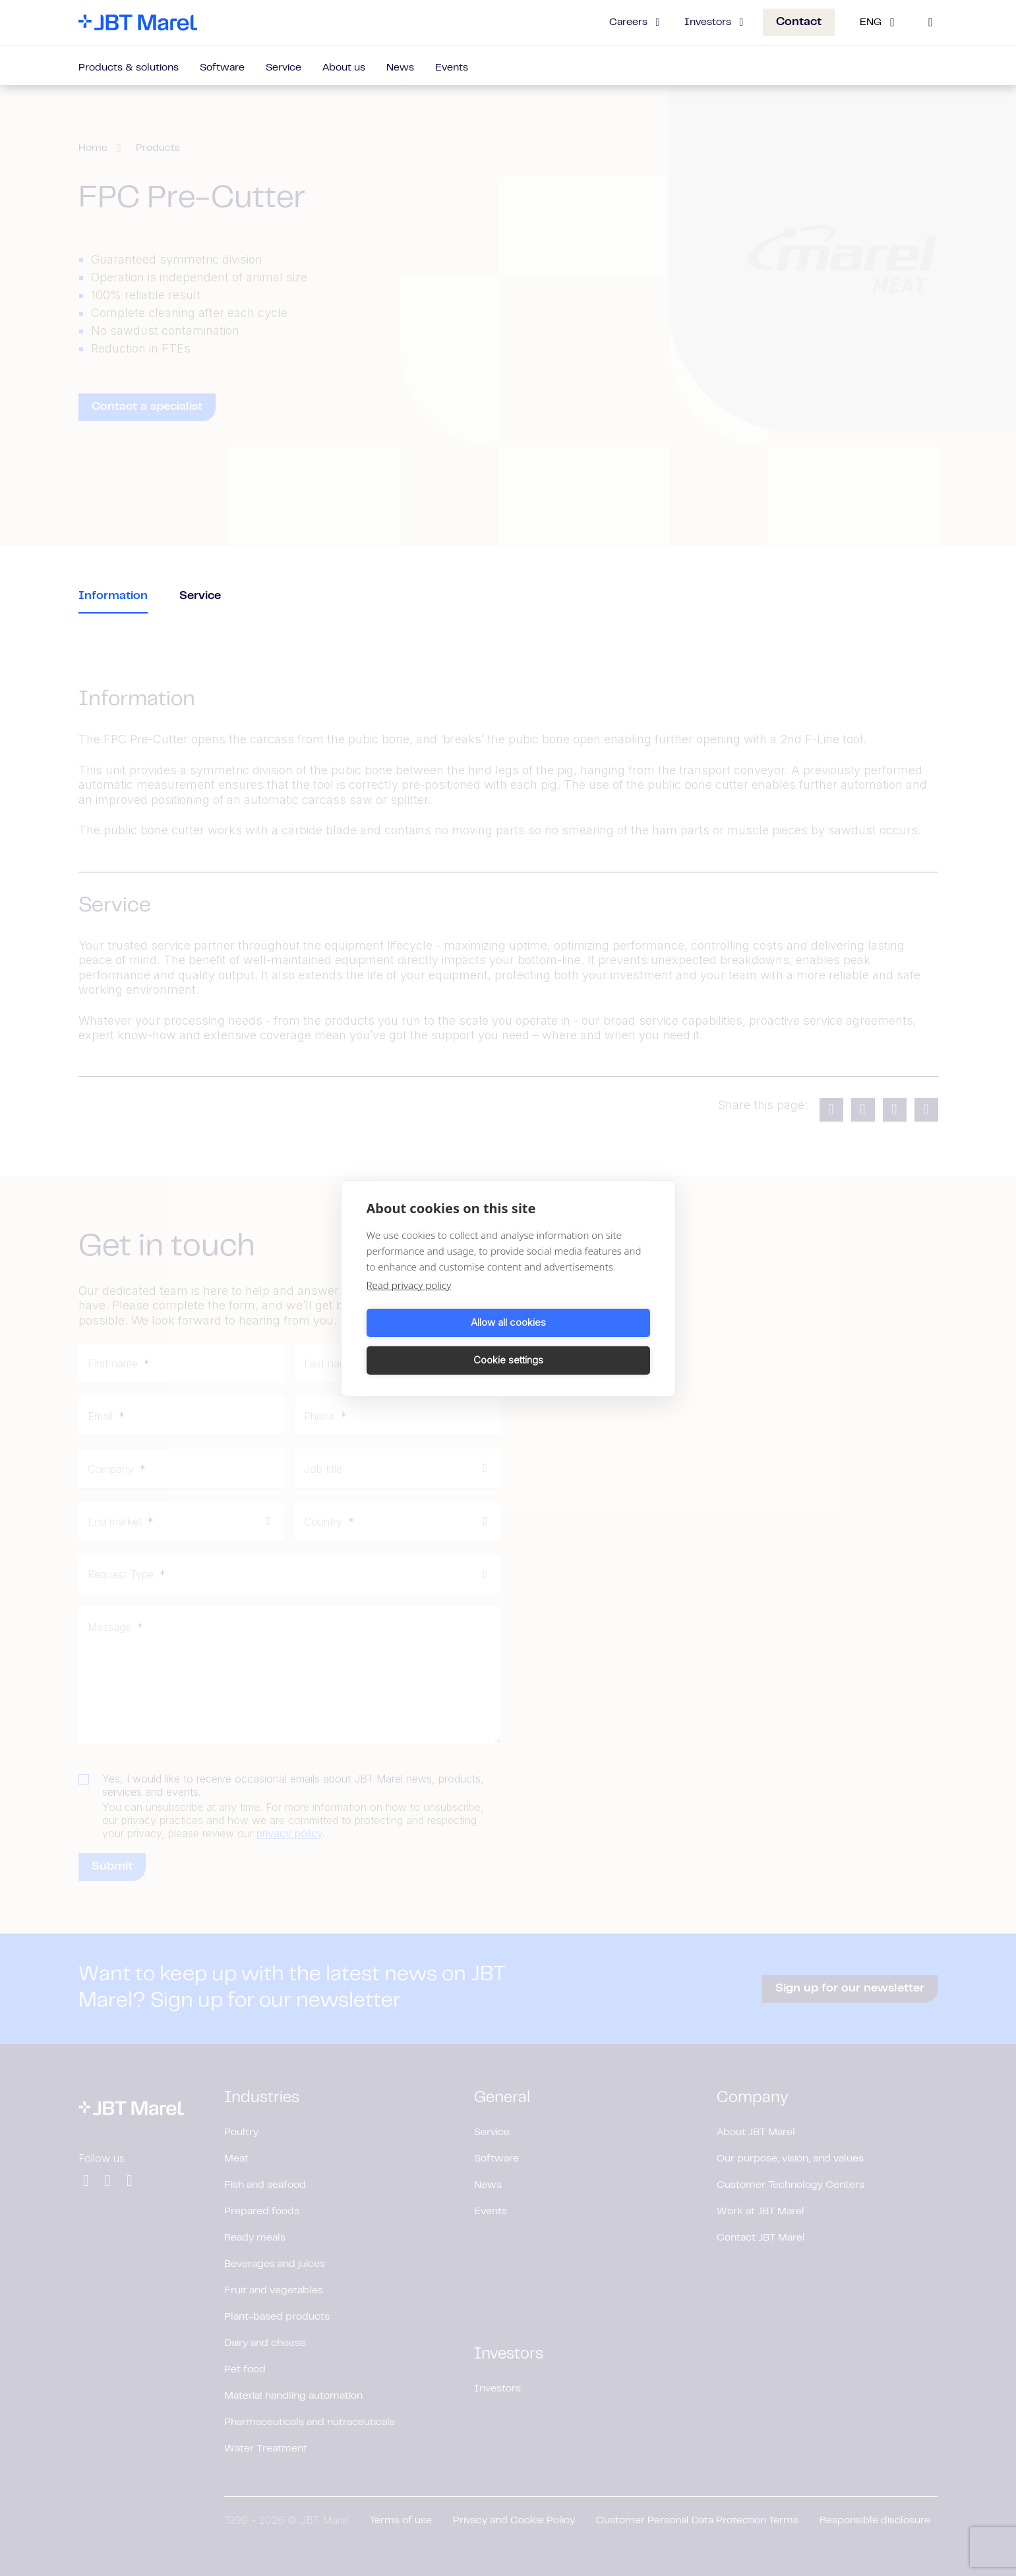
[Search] (931, 22)
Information (113, 596)
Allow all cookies (435, 1341)
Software (222, 67)
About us (343, 67)
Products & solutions (128, 67)
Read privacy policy (409, 1303)
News (400, 67)
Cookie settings (581, 1341)
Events (451, 67)
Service (283, 67)
